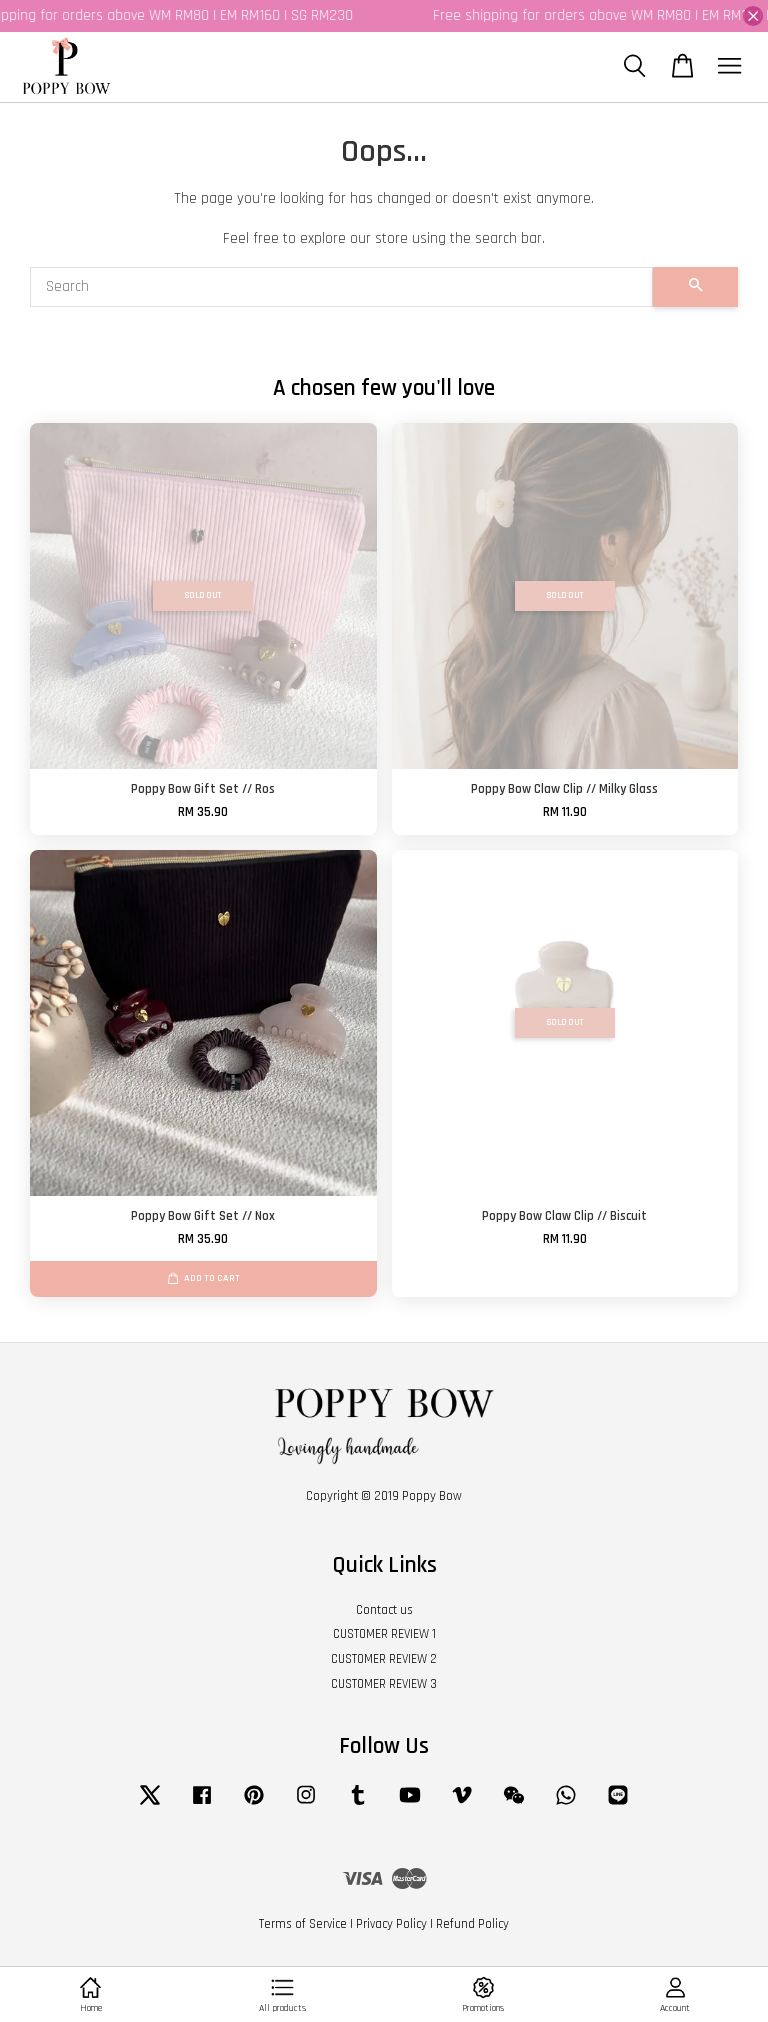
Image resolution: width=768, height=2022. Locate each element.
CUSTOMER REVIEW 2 (384, 1659)
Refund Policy (472, 1924)
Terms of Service (303, 1924)
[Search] (341, 287)
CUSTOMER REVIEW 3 (384, 1684)
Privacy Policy (391, 1924)
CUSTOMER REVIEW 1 (384, 1634)
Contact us (384, 1610)
